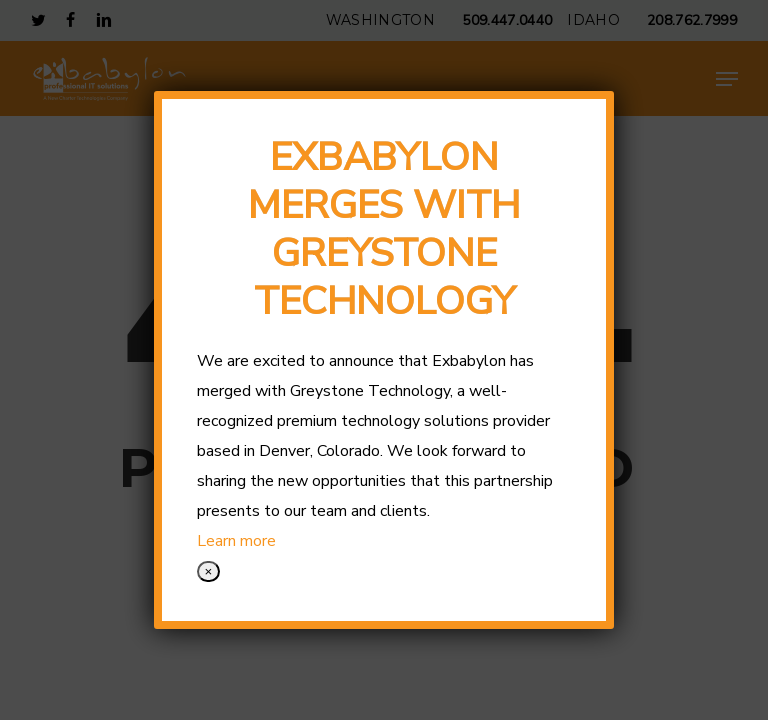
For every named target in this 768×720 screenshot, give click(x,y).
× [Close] (209, 571)
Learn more (236, 541)
